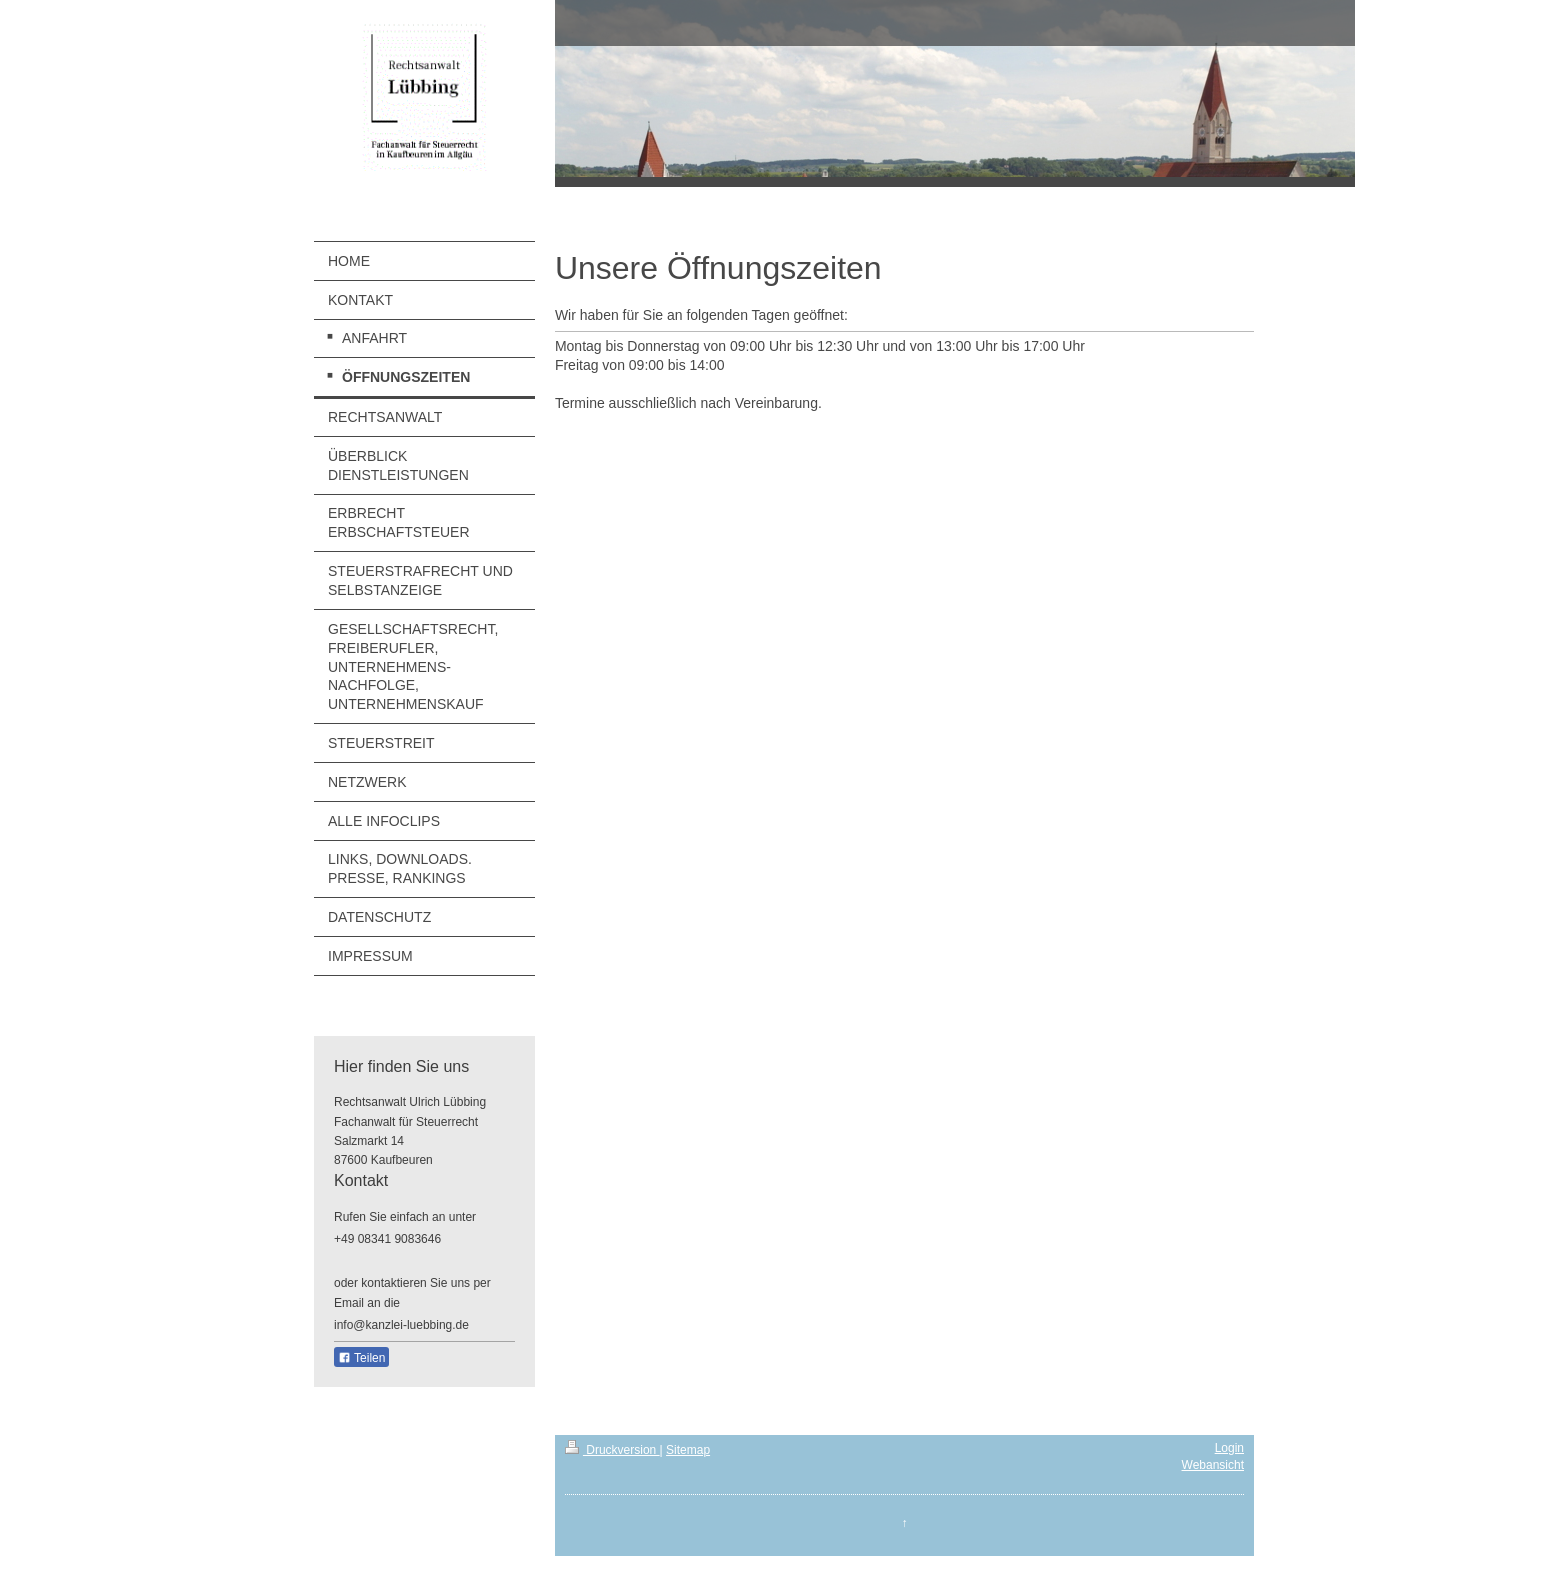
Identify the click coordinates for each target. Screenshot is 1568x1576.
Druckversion (612, 1450)
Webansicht (1213, 1465)
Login (1229, 1448)
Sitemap (688, 1450)
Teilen (361, 1358)
